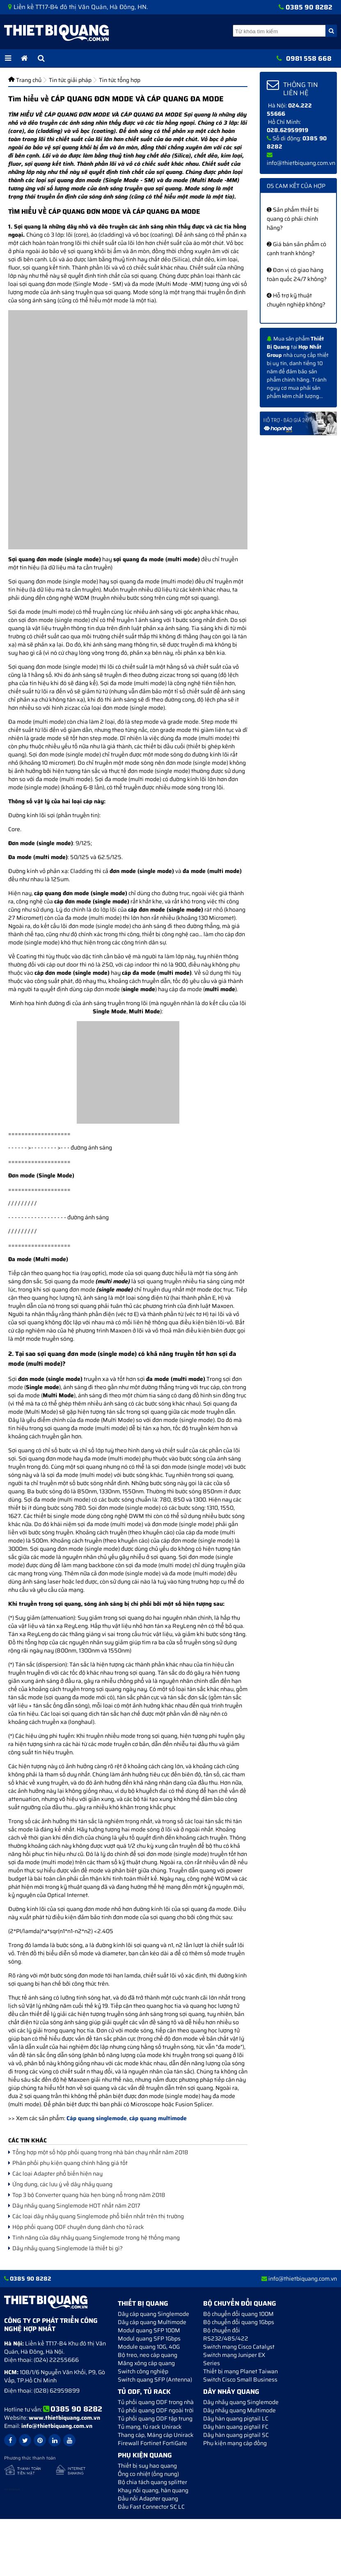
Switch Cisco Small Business (240, 2379)
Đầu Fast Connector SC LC (151, 2506)
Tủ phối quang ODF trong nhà (156, 2402)
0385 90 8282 (309, 7)
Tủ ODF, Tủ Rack (144, 2391)
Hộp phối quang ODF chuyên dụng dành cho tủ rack (76, 2226)
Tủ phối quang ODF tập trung (155, 2418)
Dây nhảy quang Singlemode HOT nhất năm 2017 (74, 2205)
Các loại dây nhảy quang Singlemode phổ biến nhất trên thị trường (96, 2216)
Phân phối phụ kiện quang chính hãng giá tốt (68, 2162)
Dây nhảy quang (231, 2391)
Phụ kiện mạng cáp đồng (235, 2443)
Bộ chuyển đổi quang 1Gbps (238, 2322)
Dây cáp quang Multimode (152, 2322)
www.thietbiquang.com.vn (64, 2417)
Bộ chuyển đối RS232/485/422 (225, 2334)
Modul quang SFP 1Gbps (149, 2338)
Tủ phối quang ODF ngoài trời (156, 2410)
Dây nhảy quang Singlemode (241, 2402)
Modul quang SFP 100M (149, 2330)
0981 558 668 (309, 58)
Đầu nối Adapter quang (148, 2498)
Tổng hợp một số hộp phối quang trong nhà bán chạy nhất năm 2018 (98, 2152)
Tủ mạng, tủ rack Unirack (150, 2426)
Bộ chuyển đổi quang (239, 2303)
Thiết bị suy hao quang (147, 2465)
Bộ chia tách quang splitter (152, 2482)
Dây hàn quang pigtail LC (235, 2418)
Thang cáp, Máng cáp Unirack (156, 2434)
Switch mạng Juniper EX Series (234, 2359)
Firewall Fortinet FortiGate (152, 2443)
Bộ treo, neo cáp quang (147, 2354)
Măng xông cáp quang (146, 2363)
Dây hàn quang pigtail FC (235, 2426)
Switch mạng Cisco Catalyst (239, 2346)
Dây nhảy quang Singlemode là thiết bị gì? (65, 2248)
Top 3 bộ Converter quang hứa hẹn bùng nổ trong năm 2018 (86, 2194)
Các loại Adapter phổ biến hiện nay (55, 2173)
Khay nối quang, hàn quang (153, 2490)
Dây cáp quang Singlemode (153, 2313)
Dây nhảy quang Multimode (239, 2410)
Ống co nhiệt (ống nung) (148, 2473)
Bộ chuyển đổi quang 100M (238, 2313)
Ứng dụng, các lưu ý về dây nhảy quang (60, 2184)
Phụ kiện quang (145, 2455)
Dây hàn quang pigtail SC (236, 2434)
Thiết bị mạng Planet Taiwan (240, 2371)
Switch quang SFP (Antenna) (155, 2379)
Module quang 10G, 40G (149, 2346)
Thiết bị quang (143, 2303)
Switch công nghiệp (143, 2371)
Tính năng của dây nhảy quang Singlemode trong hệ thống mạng (94, 2237)
